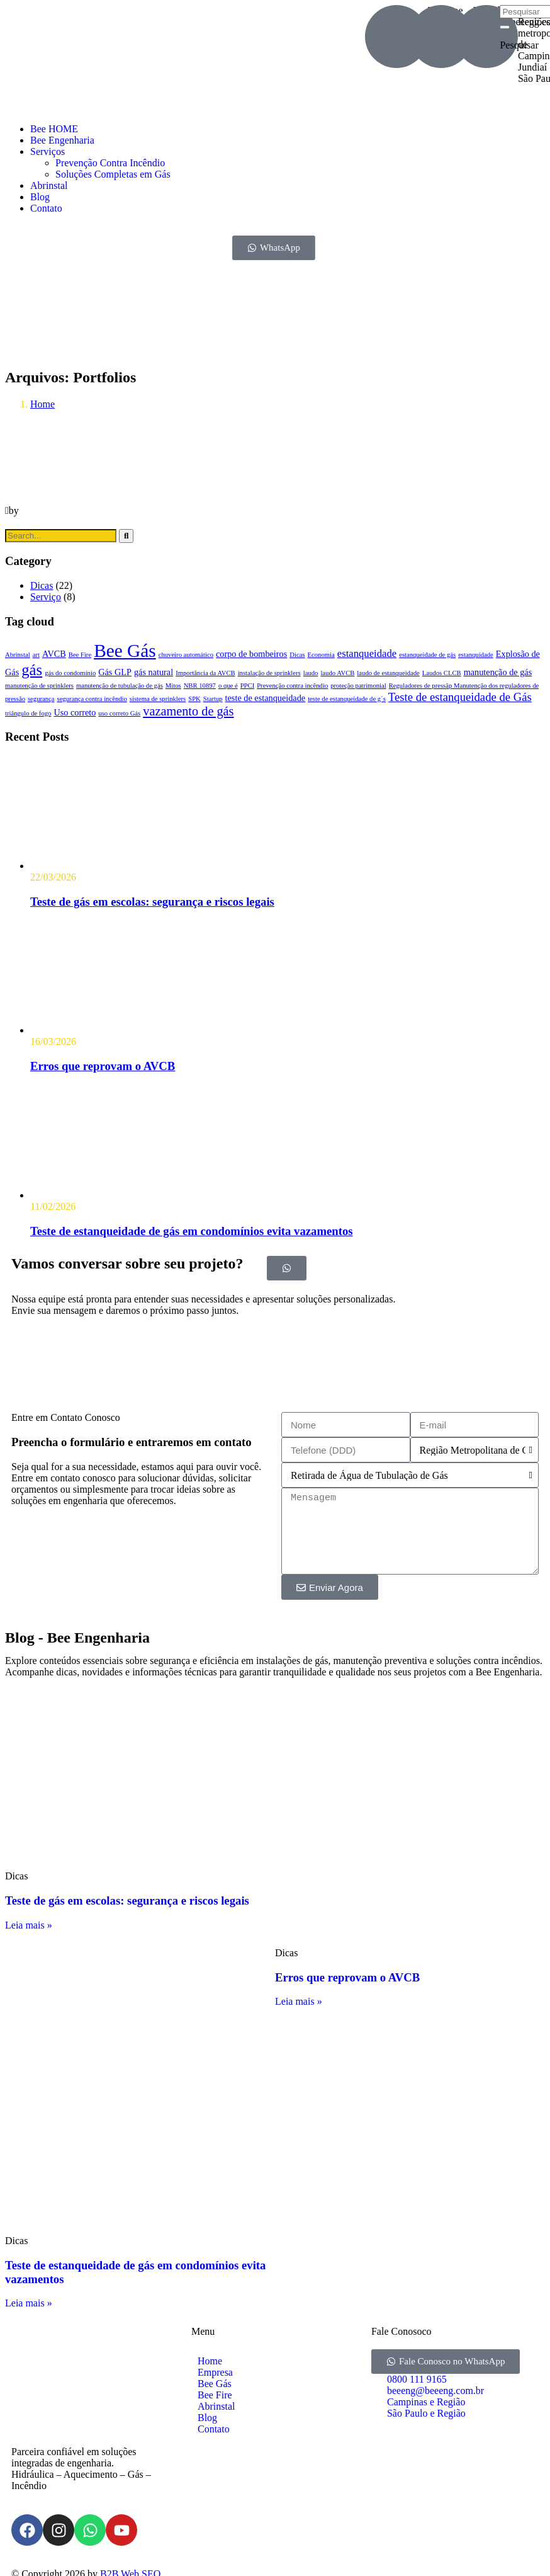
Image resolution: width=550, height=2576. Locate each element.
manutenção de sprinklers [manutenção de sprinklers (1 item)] (39, 685)
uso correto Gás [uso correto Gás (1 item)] (119, 713)
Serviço (45, 596)
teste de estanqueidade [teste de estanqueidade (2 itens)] (265, 698)
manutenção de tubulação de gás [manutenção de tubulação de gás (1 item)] (119, 685)
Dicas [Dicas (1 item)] (297, 654)
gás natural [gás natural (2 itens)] (153, 672)
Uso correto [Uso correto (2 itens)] (74, 712)
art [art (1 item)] (36, 654)
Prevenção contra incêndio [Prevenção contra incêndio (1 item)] (292, 685)
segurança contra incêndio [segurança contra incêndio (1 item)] (92, 698)
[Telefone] (396, 36)
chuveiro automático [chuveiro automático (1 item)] (186, 654)
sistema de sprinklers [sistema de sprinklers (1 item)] (158, 698)
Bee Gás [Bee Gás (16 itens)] (125, 651)
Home (42, 404)
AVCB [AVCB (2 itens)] (54, 654)
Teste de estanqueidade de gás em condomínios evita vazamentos (191, 1231)
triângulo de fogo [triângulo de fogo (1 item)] (28, 713)
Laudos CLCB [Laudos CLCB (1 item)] (441, 673)
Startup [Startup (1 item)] (213, 698)
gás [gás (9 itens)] (31, 669)
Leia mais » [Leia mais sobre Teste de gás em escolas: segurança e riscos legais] (28, 1925)
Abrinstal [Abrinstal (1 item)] (17, 654)
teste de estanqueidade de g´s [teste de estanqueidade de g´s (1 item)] (347, 698)
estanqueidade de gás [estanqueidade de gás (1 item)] (427, 654)
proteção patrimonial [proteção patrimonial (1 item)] (358, 685)
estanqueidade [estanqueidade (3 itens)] (366, 653)
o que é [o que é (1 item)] (228, 685)
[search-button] (505, 27)
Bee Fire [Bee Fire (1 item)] (80, 654)
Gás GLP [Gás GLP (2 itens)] (115, 672)
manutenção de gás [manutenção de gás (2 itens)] (498, 672)
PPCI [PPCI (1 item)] (247, 685)
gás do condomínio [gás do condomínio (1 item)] (70, 673)
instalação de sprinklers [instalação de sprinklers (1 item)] (269, 673)
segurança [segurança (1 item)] (41, 698)
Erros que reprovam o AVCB (102, 1066)
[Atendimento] (486, 36)
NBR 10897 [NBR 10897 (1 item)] (200, 685)
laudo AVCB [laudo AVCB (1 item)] (337, 673)
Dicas (41, 585)
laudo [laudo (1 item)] (310, 673)
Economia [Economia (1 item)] (321, 654)
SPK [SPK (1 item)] (194, 698)
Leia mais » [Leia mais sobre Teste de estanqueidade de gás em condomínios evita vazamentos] (28, 2303)
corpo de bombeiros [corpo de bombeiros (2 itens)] (251, 654)
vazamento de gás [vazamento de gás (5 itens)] (188, 711)
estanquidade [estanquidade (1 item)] (475, 654)
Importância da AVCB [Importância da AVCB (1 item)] (205, 673)
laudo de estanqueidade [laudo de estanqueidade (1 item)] (388, 673)
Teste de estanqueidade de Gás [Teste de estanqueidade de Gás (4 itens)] (460, 697)
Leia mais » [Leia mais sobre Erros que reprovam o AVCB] (298, 2001)
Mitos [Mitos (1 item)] (173, 685)
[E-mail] (441, 36)
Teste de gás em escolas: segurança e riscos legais (152, 901)
